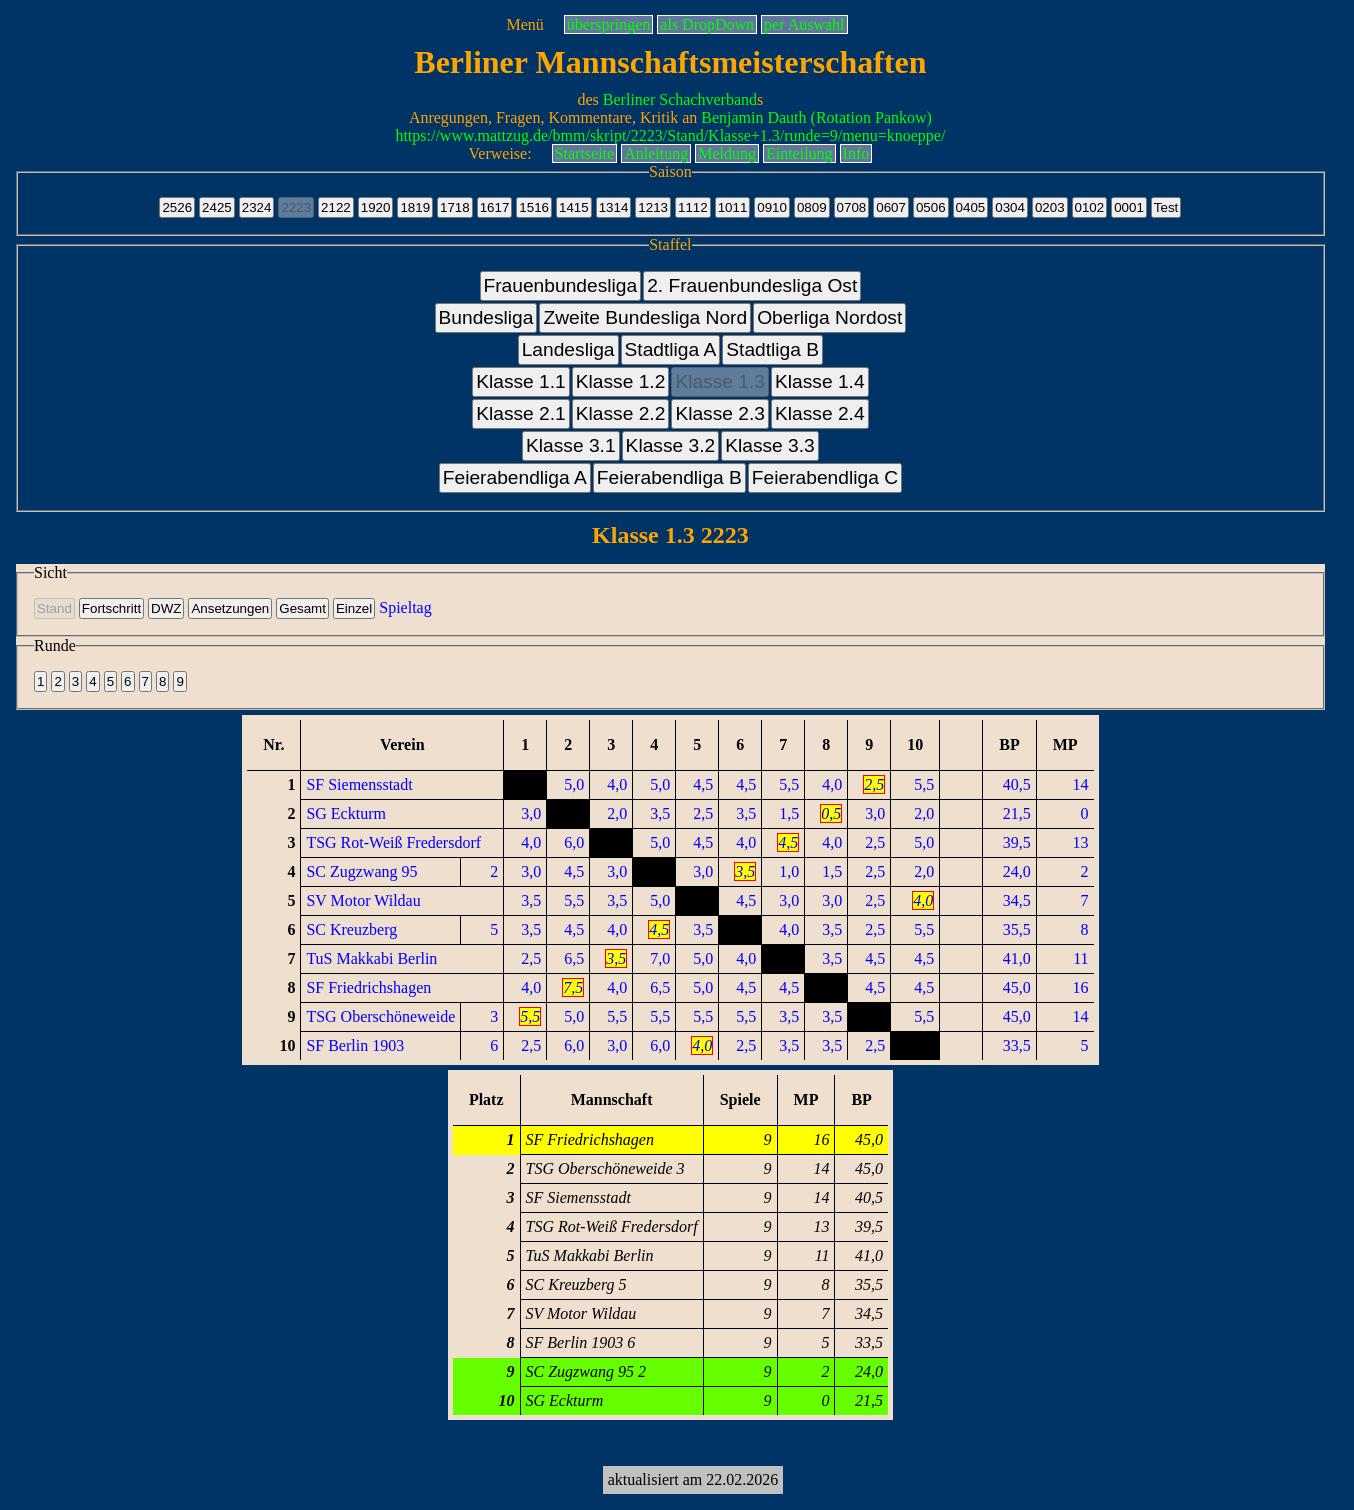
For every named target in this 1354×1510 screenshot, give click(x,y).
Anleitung (656, 153)
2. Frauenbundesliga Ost (752, 285)
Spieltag (405, 607)
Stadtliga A (671, 349)
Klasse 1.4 (820, 381)
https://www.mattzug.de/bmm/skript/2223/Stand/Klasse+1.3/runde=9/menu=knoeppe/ (670, 135)
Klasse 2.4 (820, 413)
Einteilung (799, 153)
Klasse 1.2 (621, 381)
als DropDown (707, 24)
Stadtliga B (772, 349)
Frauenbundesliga (561, 285)
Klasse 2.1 (521, 413)
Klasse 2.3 (720, 413)
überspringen (609, 24)
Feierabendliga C (825, 477)
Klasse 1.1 (521, 381)
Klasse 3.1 (571, 445)
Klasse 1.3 (720, 381)
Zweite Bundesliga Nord (645, 317)
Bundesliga (486, 317)
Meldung (727, 153)
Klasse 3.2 (671, 445)
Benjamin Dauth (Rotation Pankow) (816, 117)
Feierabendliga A (515, 477)
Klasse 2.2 (621, 413)
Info (856, 153)
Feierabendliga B (669, 477)
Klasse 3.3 (770, 445)
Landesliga (568, 349)
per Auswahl (804, 24)
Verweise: (500, 153)
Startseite (585, 153)
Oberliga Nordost (829, 317)
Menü (524, 24)
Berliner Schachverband (680, 99)
